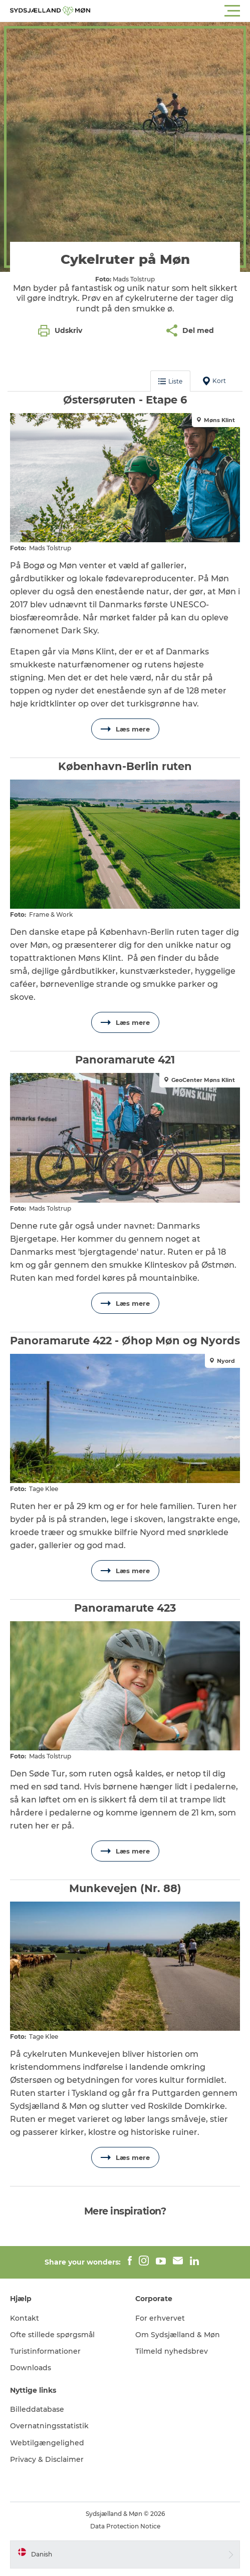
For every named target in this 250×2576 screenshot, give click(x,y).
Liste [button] (170, 381)
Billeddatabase (37, 2409)
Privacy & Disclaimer (47, 2459)
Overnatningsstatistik (49, 2425)
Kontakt (24, 2318)
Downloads (30, 2367)
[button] (170, 11)
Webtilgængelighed (47, 2442)
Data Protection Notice (125, 2526)
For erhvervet (160, 2318)
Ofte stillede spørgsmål (52, 2334)
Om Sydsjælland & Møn (177, 2334)
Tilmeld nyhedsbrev (171, 2351)
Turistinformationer (45, 2351)
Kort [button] (214, 381)
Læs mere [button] (125, 729)
